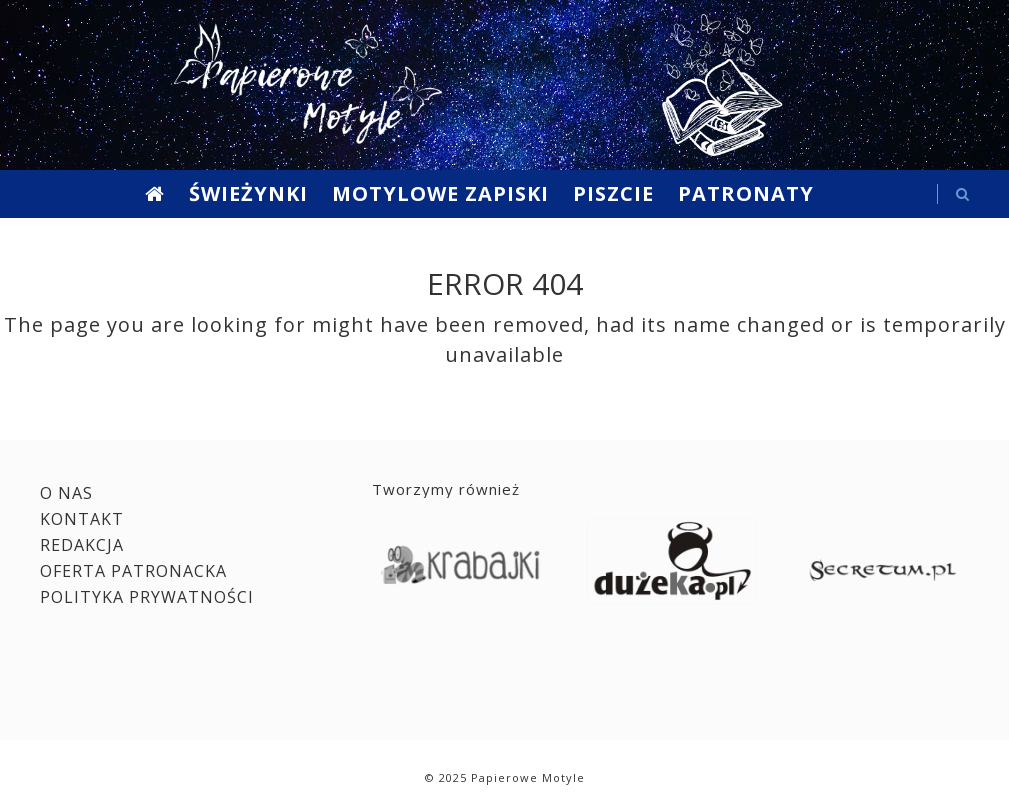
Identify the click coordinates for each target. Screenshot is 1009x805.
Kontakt (82, 519)
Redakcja (82, 545)
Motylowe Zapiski (440, 193)
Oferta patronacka (133, 571)
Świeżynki (248, 193)
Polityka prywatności (147, 597)
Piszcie (613, 193)
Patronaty (746, 193)
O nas (66, 493)
